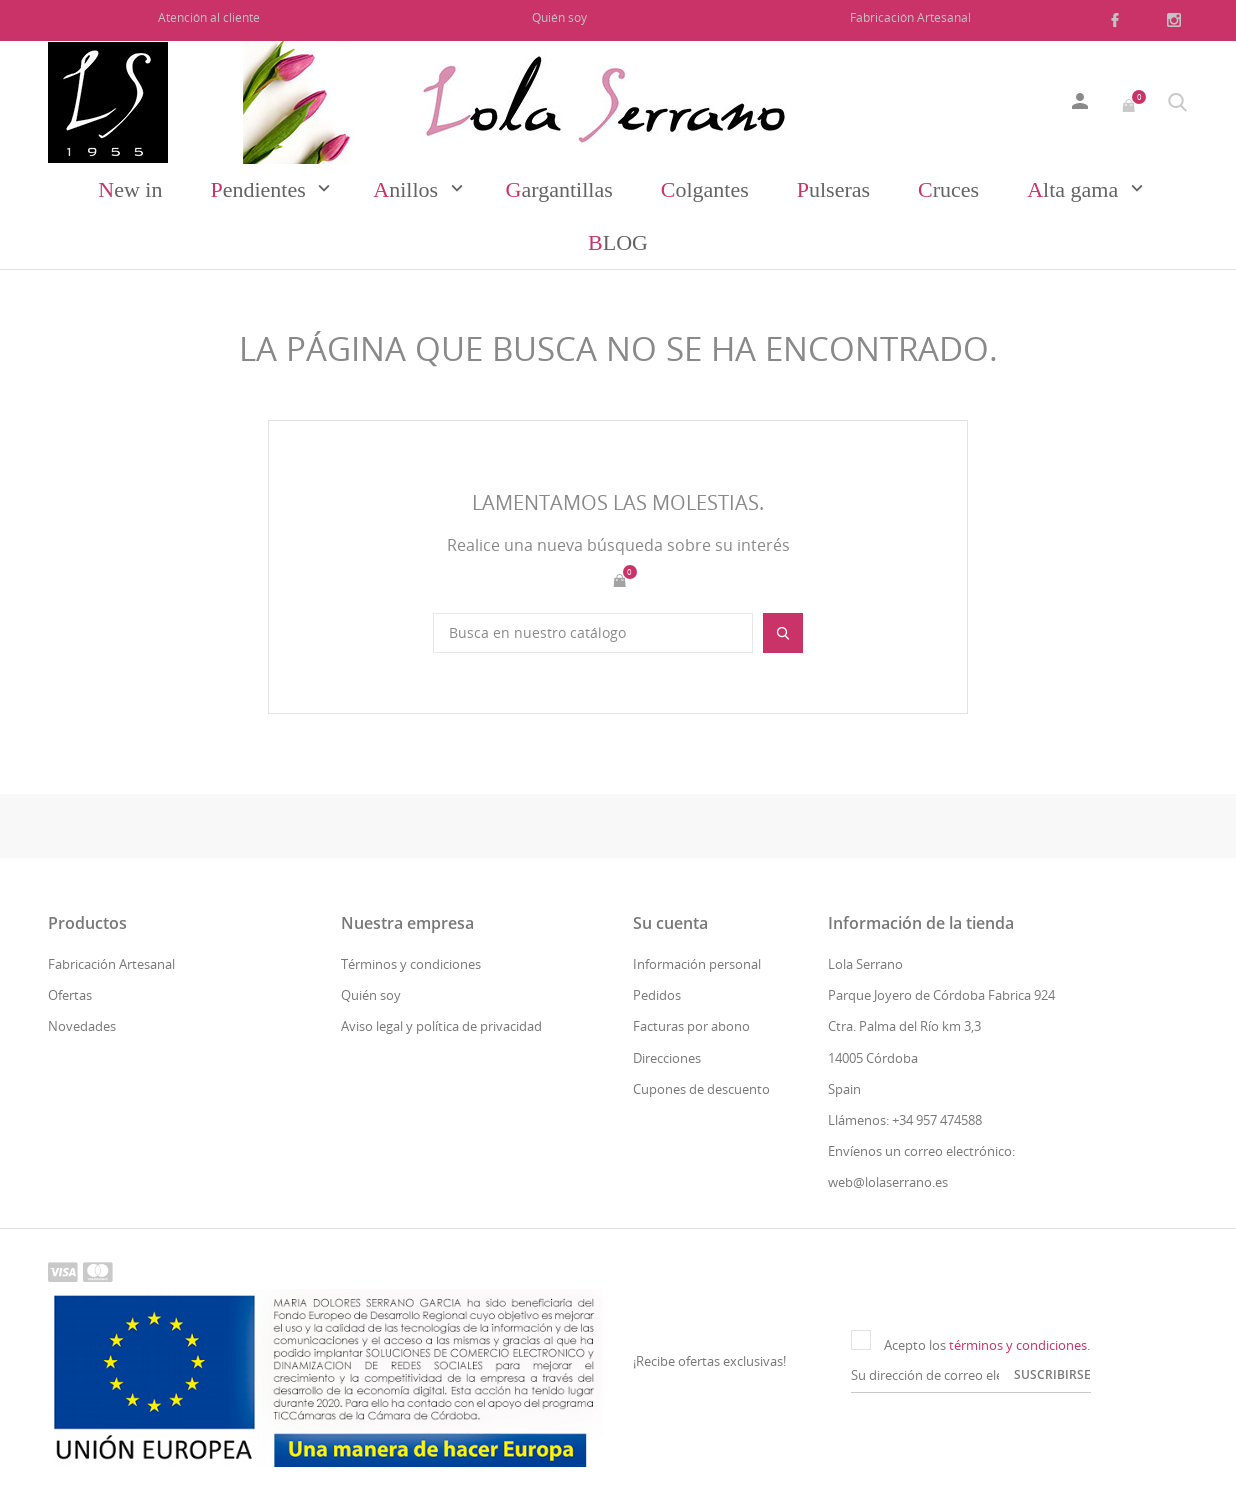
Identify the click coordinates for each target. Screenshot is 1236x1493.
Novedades (82, 1026)
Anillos (408, 189)
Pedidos (657, 995)
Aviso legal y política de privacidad (441, 1026)
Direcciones (667, 1058)
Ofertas (70, 995)
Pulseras (833, 189)
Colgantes (705, 189)
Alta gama (1075, 189)
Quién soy (559, 17)
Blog (618, 242)
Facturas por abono (691, 1026)
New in (130, 189)
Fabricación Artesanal (910, 17)
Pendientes (260, 189)
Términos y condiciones (411, 964)
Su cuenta (670, 923)
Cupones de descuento (701, 1089)
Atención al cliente (209, 17)
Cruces (948, 189)
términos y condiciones (1018, 1345)
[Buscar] (593, 633)
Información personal (697, 964)
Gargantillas (559, 189)
